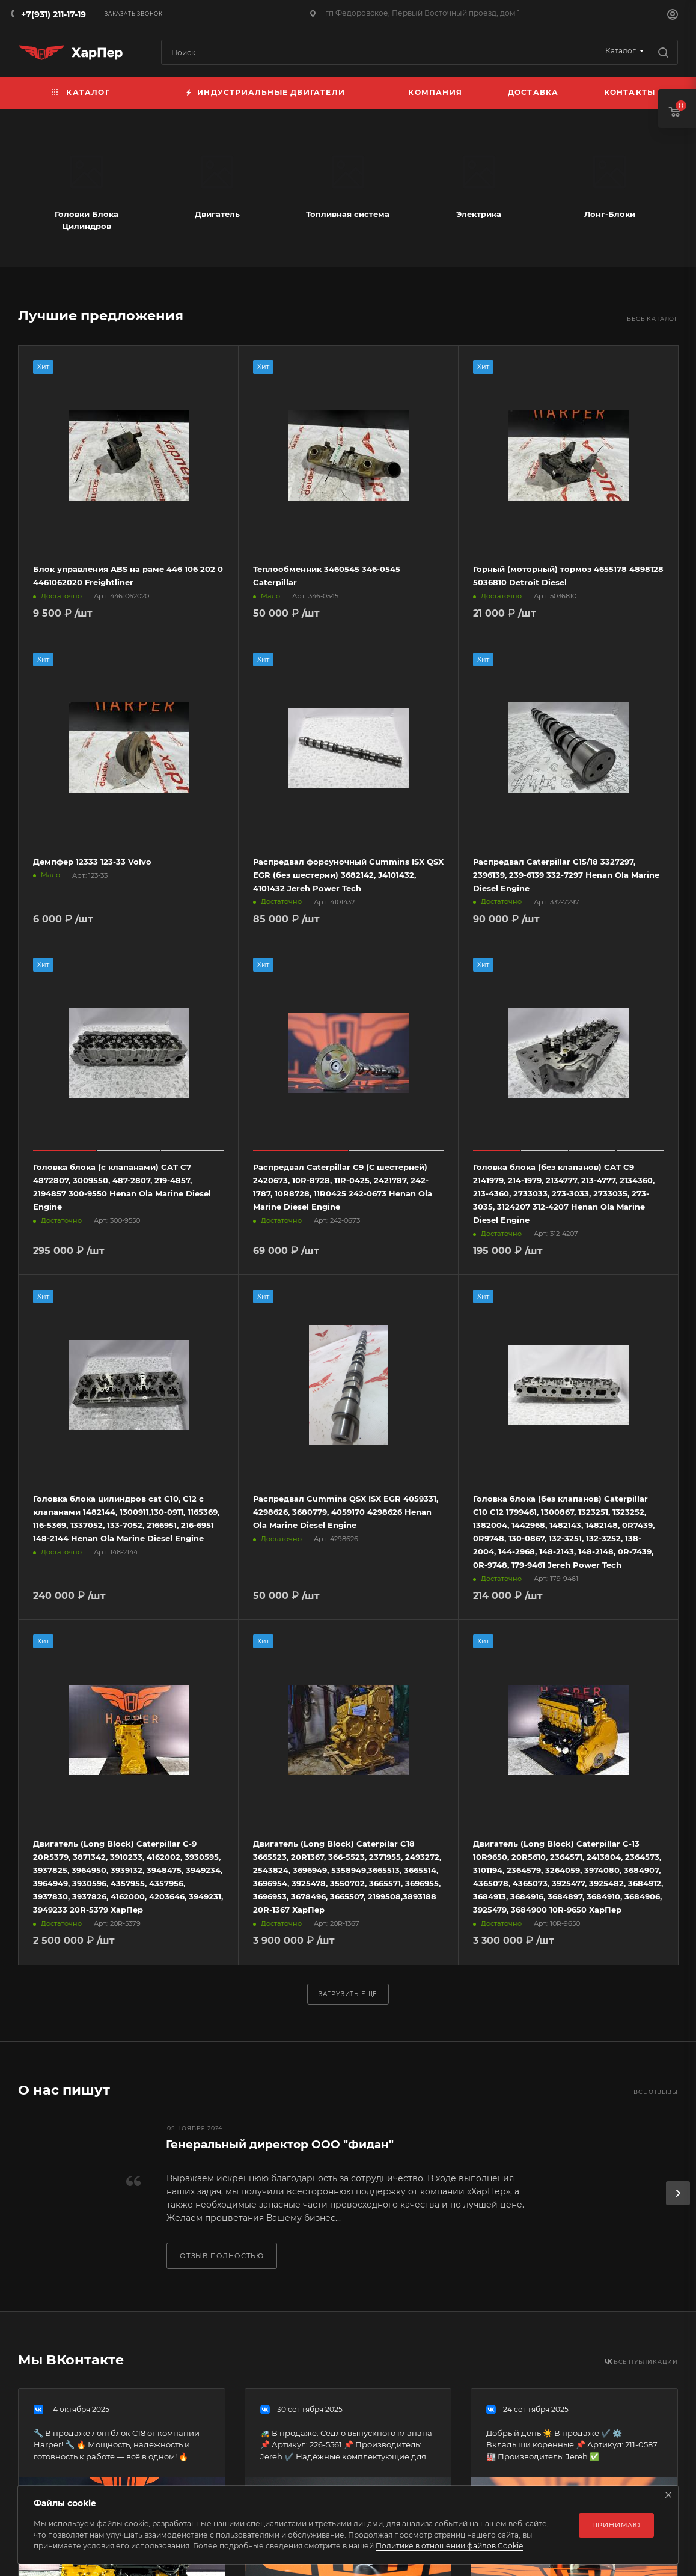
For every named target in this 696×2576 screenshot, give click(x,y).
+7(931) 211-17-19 (53, 14)
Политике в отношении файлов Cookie (449, 2545)
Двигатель (217, 214)
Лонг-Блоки (609, 214)
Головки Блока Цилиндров (86, 220)
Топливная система (347, 214)
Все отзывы (655, 2092)
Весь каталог (652, 318)
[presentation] (678, 2193)
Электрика (478, 214)
